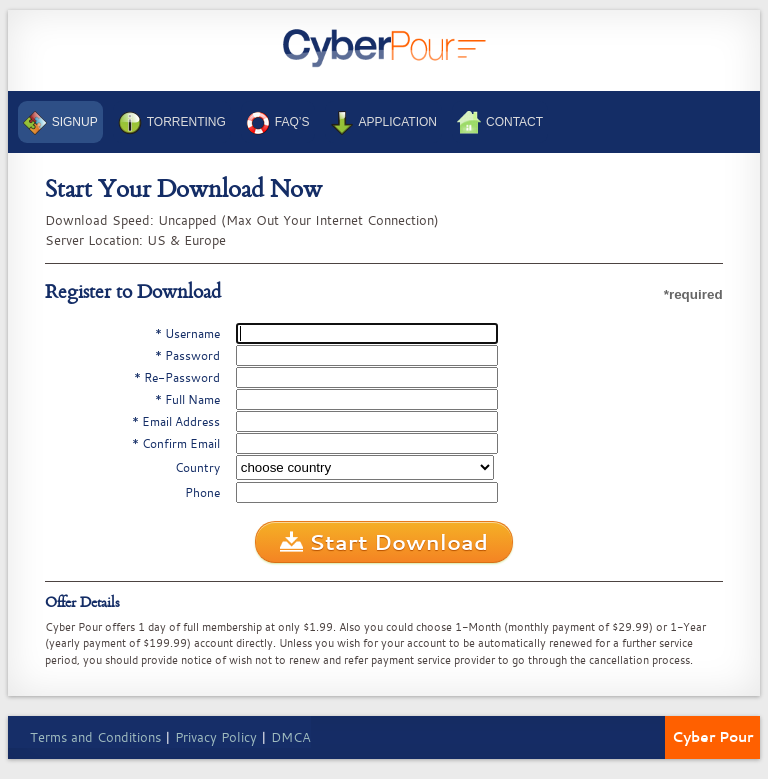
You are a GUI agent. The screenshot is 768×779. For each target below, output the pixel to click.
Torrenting (172, 123)
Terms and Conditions (95, 737)
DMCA (291, 737)
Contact (500, 123)
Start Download (384, 543)
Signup (60, 123)
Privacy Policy (216, 737)
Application (383, 123)
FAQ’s (278, 123)
